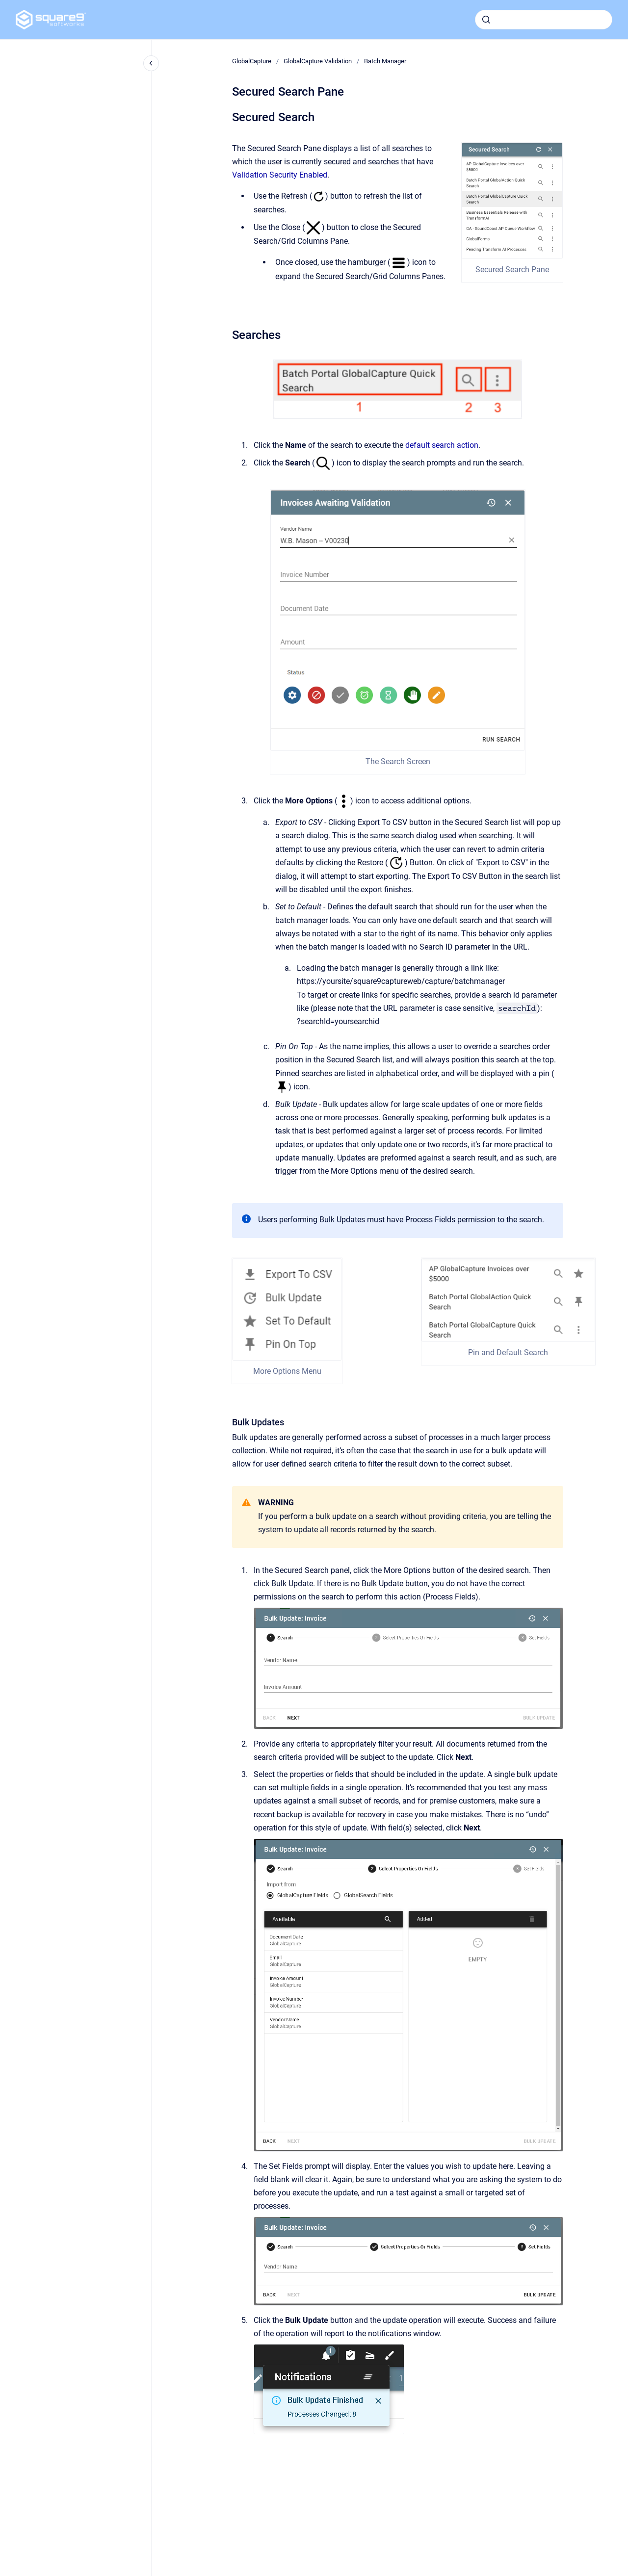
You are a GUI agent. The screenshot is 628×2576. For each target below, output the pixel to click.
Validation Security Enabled (279, 175)
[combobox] (543, 19)
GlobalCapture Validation (318, 61)
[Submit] (486, 19)
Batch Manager (385, 61)
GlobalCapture (251, 61)
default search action (441, 445)
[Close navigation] (151, 63)
